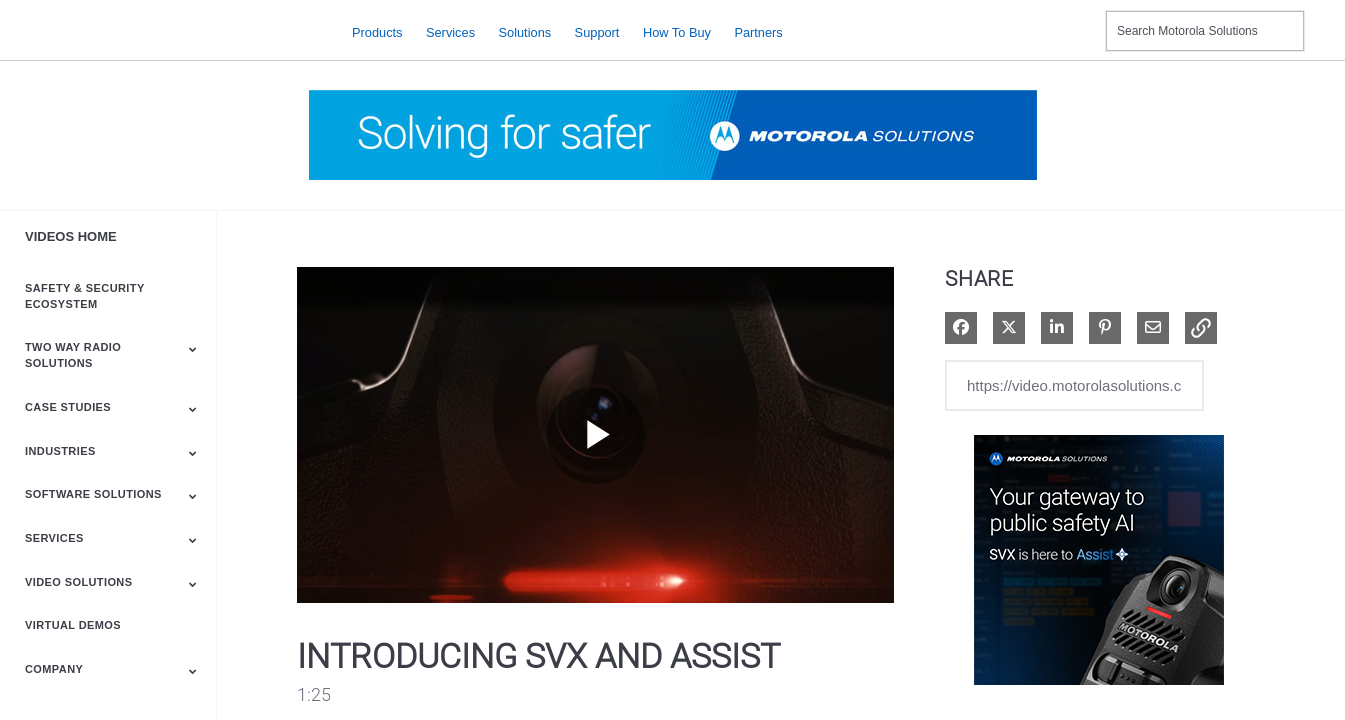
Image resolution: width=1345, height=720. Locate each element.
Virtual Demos (73, 625)
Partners (758, 31)
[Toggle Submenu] (193, 349)
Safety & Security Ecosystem (84, 296)
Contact (1082, 18)
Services (450, 31)
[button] (1201, 328)
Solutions (525, 31)
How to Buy (677, 31)
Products (377, 31)
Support (597, 31)
